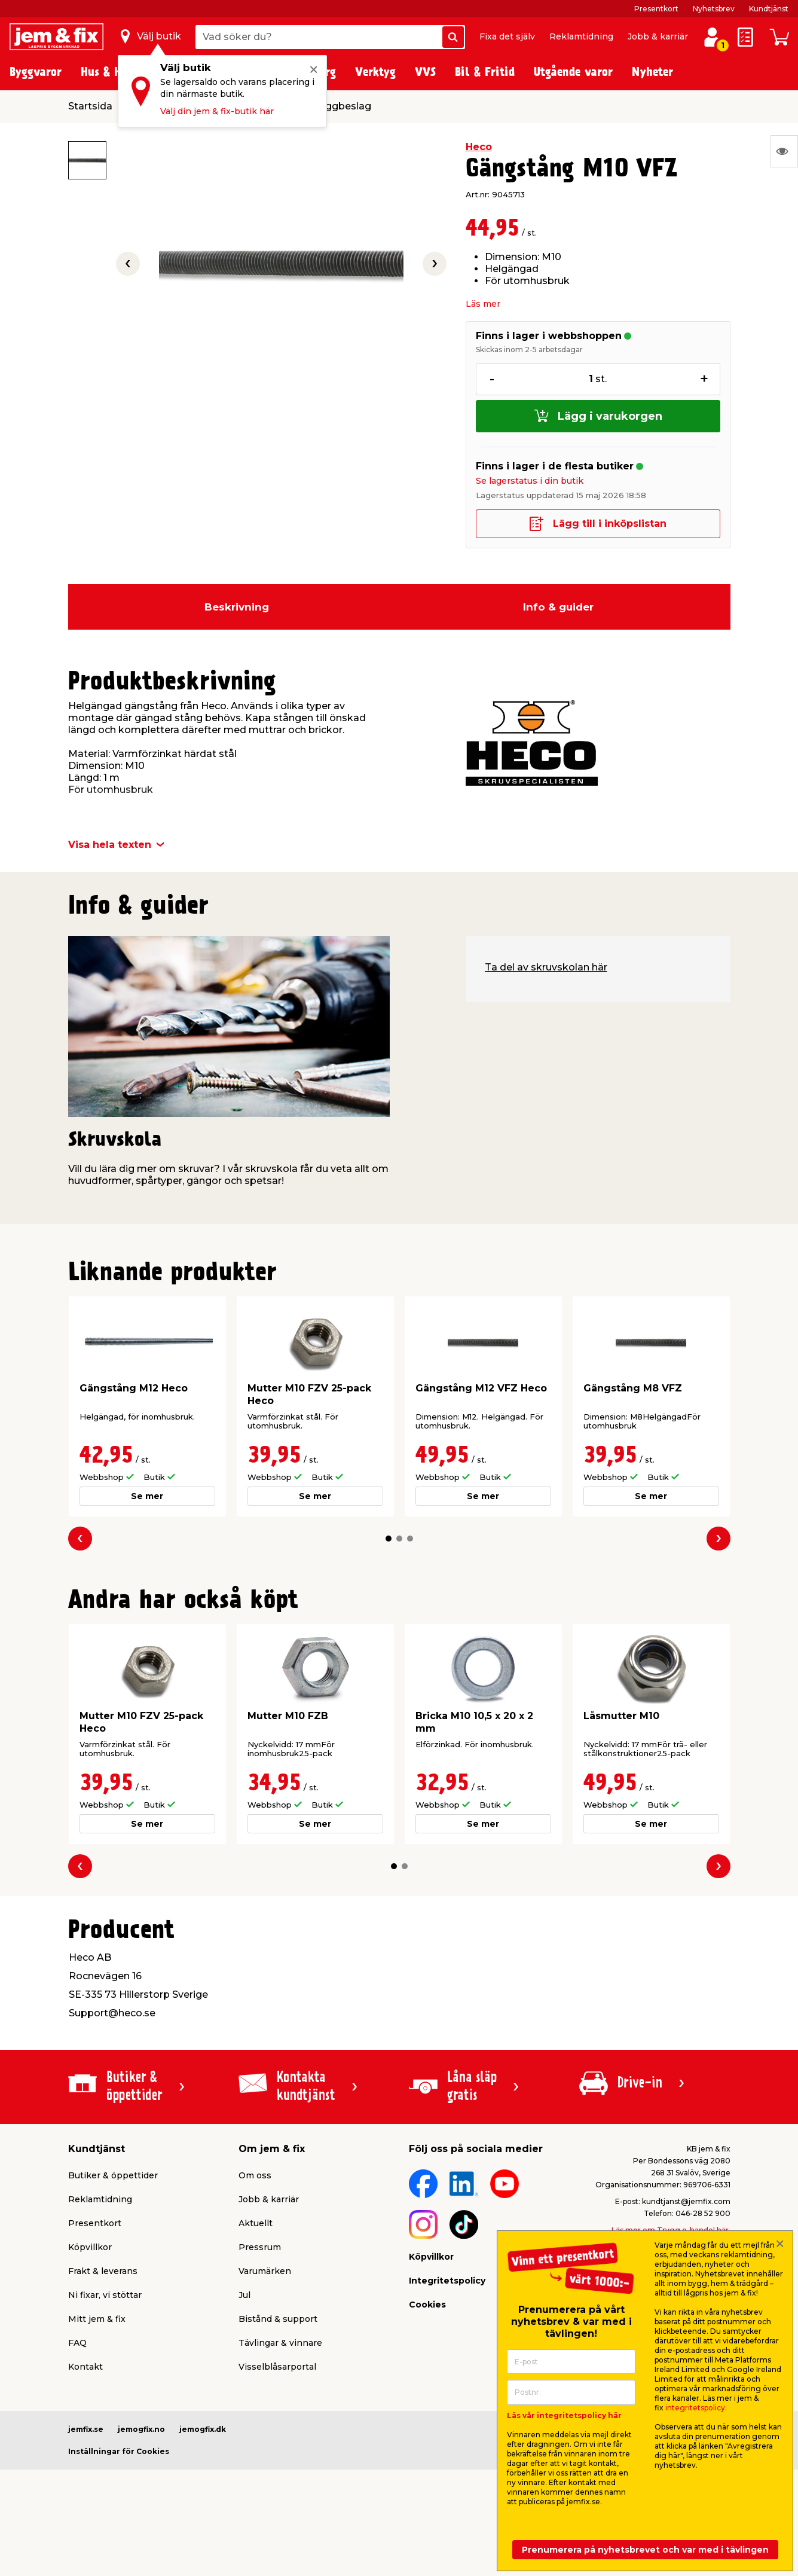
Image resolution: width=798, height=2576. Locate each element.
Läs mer (483, 303)
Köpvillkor (90, 2247)
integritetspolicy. (696, 2407)
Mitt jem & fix (97, 2318)
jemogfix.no (141, 2429)
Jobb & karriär (658, 36)
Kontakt (85, 2366)
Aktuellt (256, 2223)
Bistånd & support (278, 2318)
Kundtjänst (768, 9)
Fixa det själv (507, 36)
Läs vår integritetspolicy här (564, 2415)
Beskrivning (236, 607)
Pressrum (260, 2247)
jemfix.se (85, 2429)
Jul (244, 2295)
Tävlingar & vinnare (280, 2342)
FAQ (77, 2342)
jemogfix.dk (202, 2429)
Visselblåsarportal (277, 2366)
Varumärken (265, 2271)
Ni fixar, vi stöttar (105, 2295)
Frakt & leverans (102, 2271)
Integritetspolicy (447, 2280)
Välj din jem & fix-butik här (217, 111)
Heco (479, 146)
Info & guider (558, 607)
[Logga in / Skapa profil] (711, 37)
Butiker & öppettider (113, 2175)
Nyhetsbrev (714, 9)
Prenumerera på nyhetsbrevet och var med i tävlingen (645, 2549)
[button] (389, 1539)
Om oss (255, 2175)
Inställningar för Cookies (118, 2451)
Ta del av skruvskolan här (546, 967)
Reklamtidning (581, 36)
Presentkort (656, 9)
